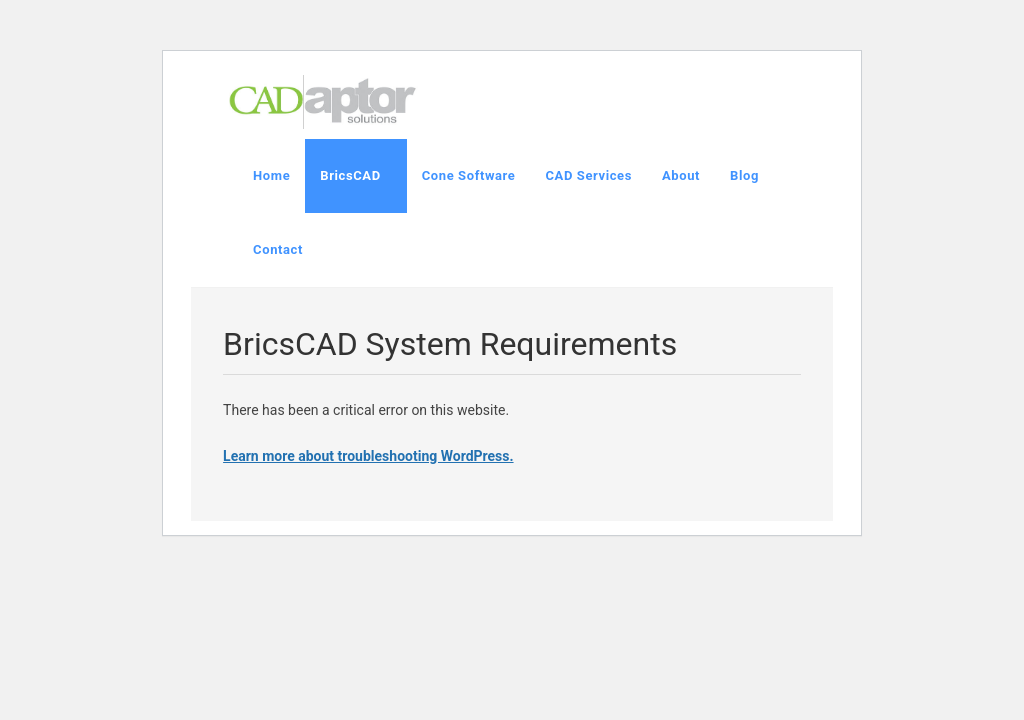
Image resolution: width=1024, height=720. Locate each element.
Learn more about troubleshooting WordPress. (368, 456)
